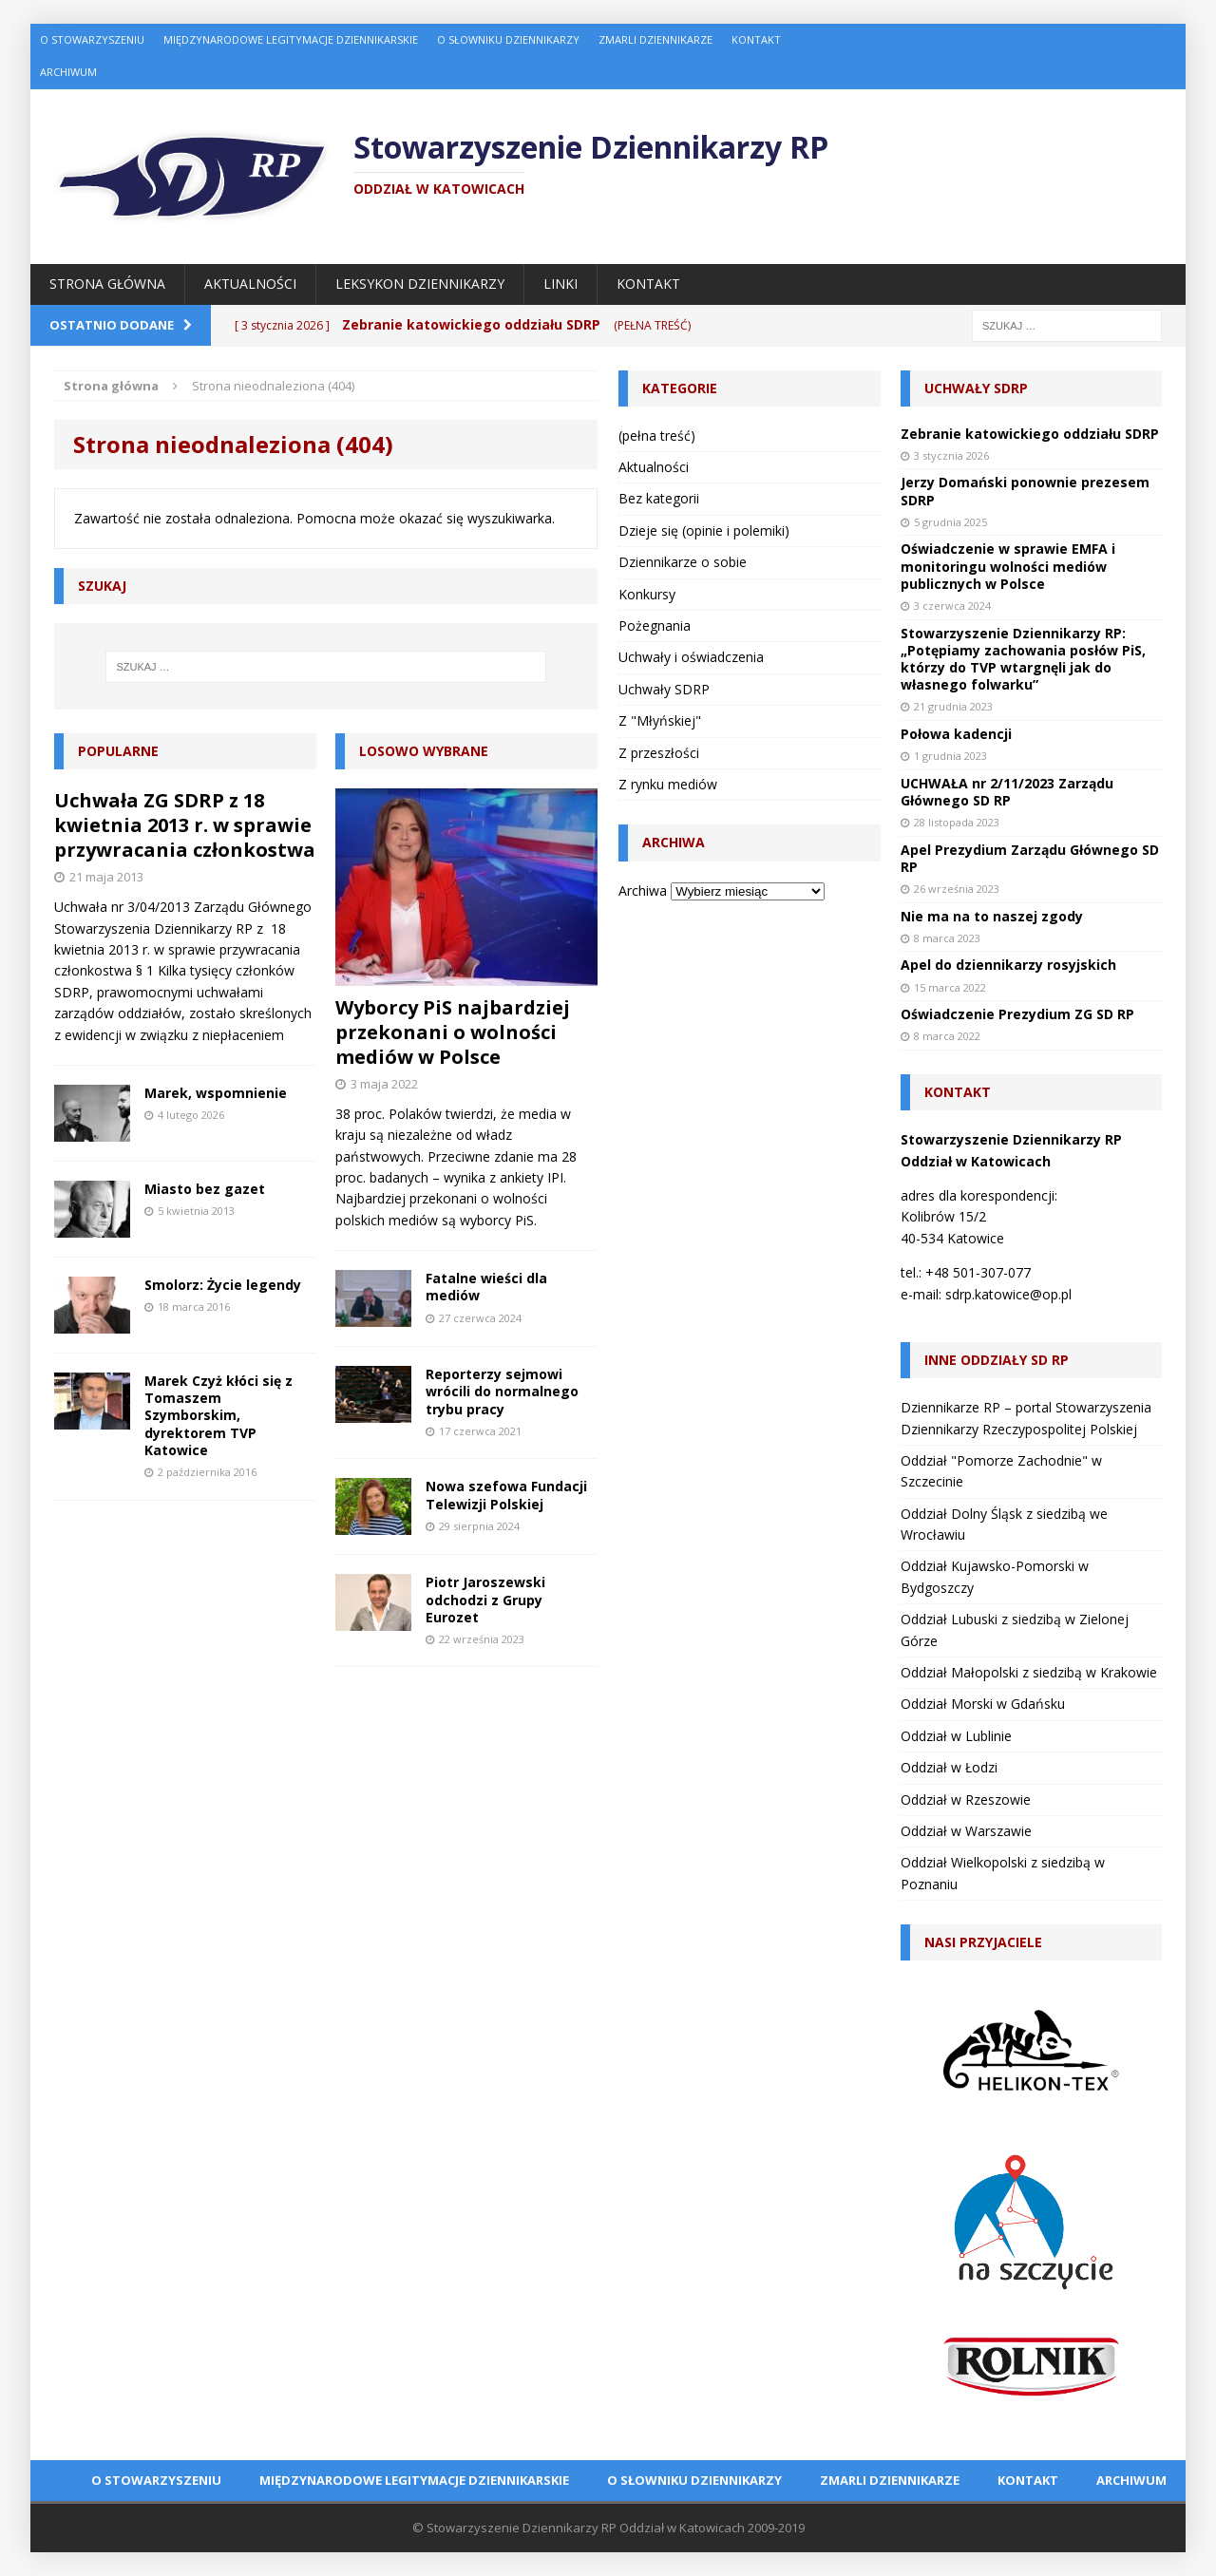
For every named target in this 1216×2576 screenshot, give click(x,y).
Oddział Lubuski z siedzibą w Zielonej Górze (1015, 1629)
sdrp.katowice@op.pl (1008, 1294)
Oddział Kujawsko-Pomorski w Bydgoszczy (995, 1576)
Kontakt (756, 39)
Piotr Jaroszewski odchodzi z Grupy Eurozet (485, 1599)
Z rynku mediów (667, 784)
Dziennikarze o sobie (682, 562)
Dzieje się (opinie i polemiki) (703, 530)
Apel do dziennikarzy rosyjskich (1008, 965)
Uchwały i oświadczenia (691, 657)
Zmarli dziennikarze (655, 39)
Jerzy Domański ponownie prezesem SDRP (1025, 490)
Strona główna (107, 284)
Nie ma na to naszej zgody (992, 916)
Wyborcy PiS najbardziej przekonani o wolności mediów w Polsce (452, 1032)
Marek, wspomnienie (215, 1093)
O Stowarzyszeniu (92, 39)
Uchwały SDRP (664, 689)
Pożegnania (654, 625)
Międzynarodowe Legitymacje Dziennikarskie (290, 39)
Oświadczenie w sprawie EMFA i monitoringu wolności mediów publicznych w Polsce (1008, 566)
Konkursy (646, 594)
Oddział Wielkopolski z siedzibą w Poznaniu (1003, 1872)
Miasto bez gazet (204, 1189)
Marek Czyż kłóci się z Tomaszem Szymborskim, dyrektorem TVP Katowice (218, 1415)
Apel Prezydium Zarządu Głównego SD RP (1030, 858)
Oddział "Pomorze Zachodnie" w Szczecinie (1001, 1470)
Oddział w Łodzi (949, 1767)
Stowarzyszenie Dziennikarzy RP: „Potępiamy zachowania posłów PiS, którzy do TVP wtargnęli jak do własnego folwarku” (1023, 659)
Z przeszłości (658, 753)
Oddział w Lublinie (956, 1736)
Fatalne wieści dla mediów (486, 1286)
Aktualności (250, 284)
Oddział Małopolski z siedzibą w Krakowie (1029, 1672)
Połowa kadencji (956, 734)
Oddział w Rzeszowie (966, 1799)
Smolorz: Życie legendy (222, 1285)
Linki (560, 284)
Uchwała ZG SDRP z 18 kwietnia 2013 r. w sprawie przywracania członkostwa (184, 824)
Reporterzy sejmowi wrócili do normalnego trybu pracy (502, 1391)
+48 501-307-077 (978, 1272)
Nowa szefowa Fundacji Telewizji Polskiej (506, 1494)
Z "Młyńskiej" (659, 720)
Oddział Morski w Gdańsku (983, 1704)
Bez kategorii (658, 498)
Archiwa (642, 890)
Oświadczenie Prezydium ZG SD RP (1017, 1014)
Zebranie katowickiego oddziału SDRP (1030, 434)
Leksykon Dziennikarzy (419, 284)
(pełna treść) (656, 435)
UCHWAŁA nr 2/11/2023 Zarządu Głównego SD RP (1007, 791)
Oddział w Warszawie (966, 1831)
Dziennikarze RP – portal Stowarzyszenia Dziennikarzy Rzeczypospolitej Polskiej (1026, 1417)
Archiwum (68, 72)
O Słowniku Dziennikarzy (508, 39)
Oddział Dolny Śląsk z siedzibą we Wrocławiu (1004, 1524)
